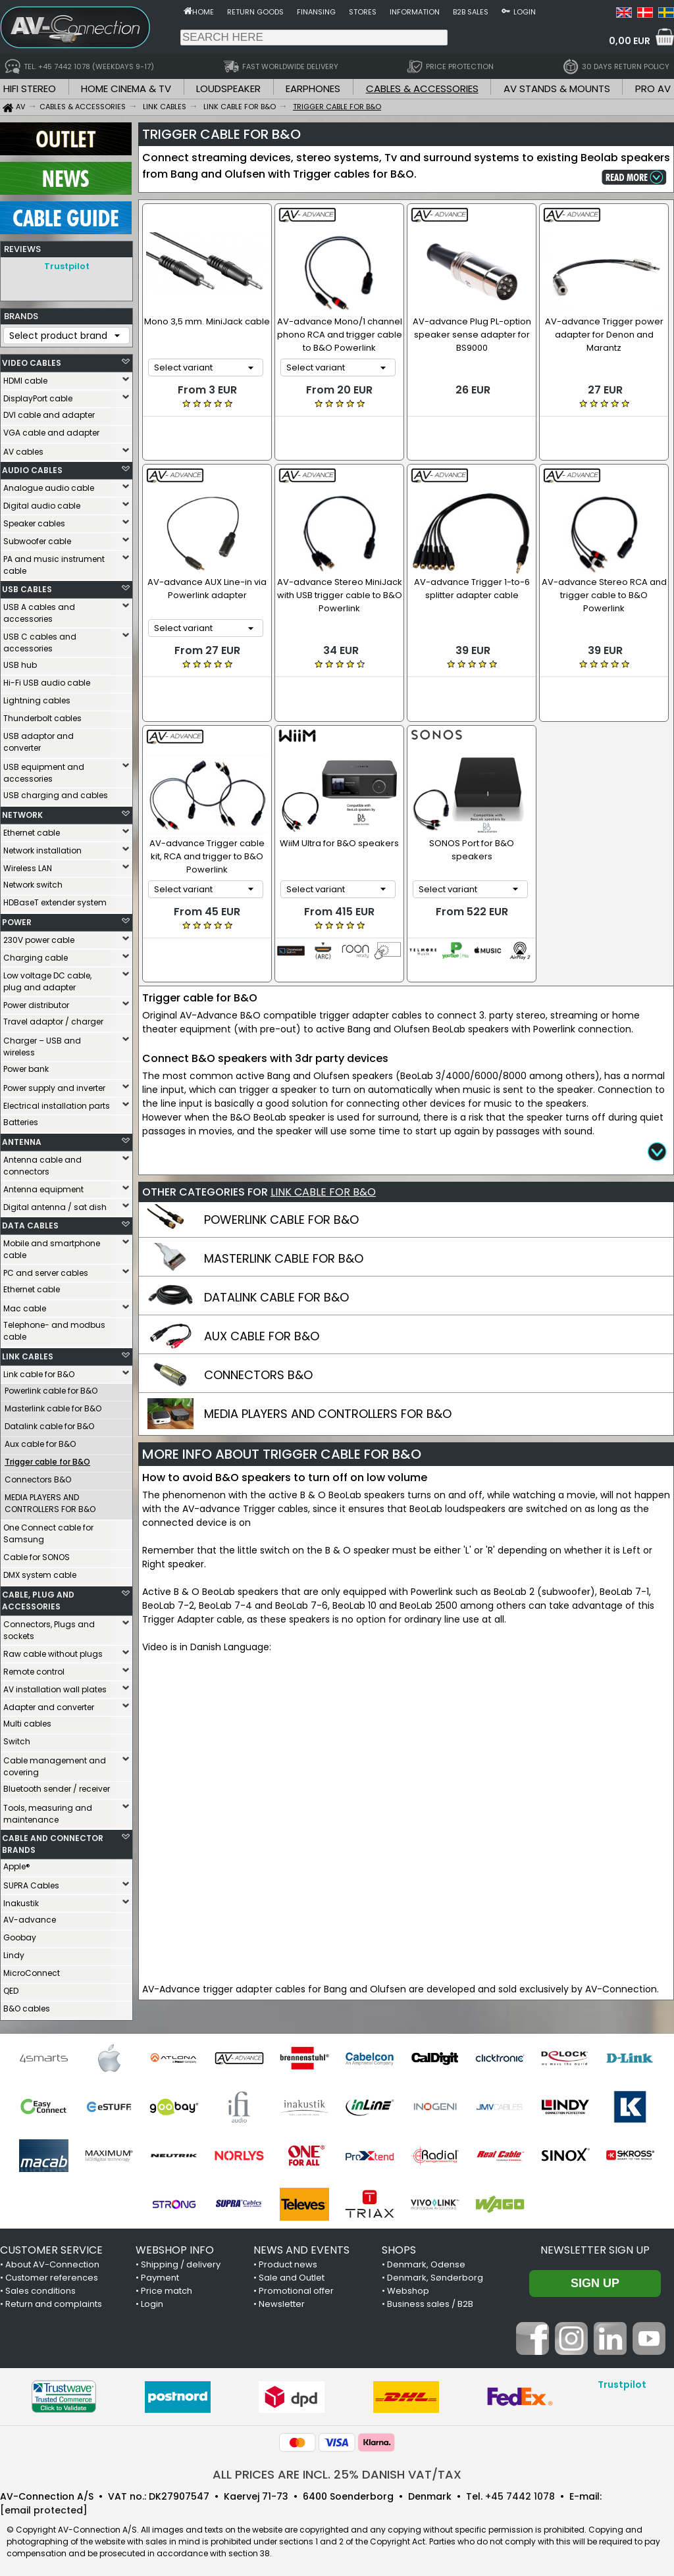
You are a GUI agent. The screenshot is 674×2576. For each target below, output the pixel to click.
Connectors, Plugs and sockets (49, 1626)
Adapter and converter (48, 1703)
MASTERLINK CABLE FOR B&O (283, 1204)
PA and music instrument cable (54, 561)
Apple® (16, 1863)
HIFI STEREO (29, 88)
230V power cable (38, 936)
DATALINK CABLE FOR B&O (276, 1243)
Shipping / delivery (180, 2261)
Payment (160, 2274)
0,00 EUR (629, 40)
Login (524, 12)
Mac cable (24, 1305)
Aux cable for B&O (40, 1440)
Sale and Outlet (291, 2274)
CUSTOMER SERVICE (51, 2246)
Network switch (33, 881)
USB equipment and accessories (43, 769)
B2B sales (470, 12)
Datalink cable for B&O (49, 1422)
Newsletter (282, 2300)
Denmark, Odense (426, 2261)
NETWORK (22, 811)
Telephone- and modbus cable (54, 1327)
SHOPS (399, 2246)
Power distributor (36, 1001)
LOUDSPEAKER (228, 88)
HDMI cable (25, 377)
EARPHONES (313, 88)
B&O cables (26, 2005)
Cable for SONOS (36, 1553)
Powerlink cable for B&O (51, 1387)
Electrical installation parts (56, 1102)
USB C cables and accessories (39, 639)
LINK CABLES (27, 1353)
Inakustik (21, 1900)
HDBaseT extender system (55, 899)
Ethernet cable (31, 829)
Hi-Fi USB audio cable (46, 679)
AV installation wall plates (55, 1686)
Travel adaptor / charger (53, 1018)
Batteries (20, 1118)
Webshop (408, 2287)
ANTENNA (21, 1138)
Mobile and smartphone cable (51, 1245)
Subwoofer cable (37, 537)
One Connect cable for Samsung (48, 1530)
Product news (288, 2261)
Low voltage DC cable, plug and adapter (47, 978)
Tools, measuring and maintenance (47, 1810)
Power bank (26, 1065)
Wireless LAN (27, 865)
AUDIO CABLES (32, 466)
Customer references (51, 2274)
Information (415, 12)
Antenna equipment (43, 1186)
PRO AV (653, 88)
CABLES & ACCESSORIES (422, 88)
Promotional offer (296, 2287)
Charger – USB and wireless (42, 1043)
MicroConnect (31, 1969)
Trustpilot (67, 266)
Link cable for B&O (38, 1370)
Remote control (34, 1668)
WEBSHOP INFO (175, 2246)
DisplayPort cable (37, 395)
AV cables (23, 448)
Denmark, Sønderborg (435, 2274)
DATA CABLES (30, 1222)
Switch (16, 1738)
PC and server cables (45, 1269)
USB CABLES (27, 586)
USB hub (20, 661)
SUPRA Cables (31, 1882)
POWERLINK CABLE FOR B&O (281, 1165)
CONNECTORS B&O (258, 1321)
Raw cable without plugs (53, 1650)
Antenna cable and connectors (42, 1162)
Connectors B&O (38, 1476)
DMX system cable (39, 1571)
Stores (362, 12)
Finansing (316, 12)
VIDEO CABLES (31, 359)
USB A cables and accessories (39, 609)
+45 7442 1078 (520, 2493)
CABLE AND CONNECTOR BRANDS (52, 1840)
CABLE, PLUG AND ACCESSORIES (38, 1597)
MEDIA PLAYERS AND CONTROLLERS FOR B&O (50, 1499)
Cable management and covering (54, 1763)
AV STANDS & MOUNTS (557, 88)
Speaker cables (34, 520)
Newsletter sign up (595, 2246)
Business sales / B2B (430, 2300)
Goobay (19, 1934)
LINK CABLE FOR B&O (323, 1138)
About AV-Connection (52, 2261)
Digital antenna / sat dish (55, 1203)
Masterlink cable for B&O (53, 1405)
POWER (17, 918)
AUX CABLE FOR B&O (261, 1282)
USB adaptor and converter (38, 738)
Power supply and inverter (54, 1084)
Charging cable (35, 954)
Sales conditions (40, 2287)
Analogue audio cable (48, 484)
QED (10, 1987)
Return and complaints (53, 2300)
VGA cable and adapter (51, 429)
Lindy (13, 1951)
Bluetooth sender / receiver (56, 1785)
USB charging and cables (55, 791)
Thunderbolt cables (42, 714)
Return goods (255, 12)
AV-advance (29, 1916)
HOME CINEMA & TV (126, 88)
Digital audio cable (41, 502)
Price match (166, 2287)
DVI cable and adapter (49, 411)
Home (203, 12)
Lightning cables (36, 697)
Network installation (42, 847)
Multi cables (27, 1720)
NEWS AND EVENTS (301, 2246)
